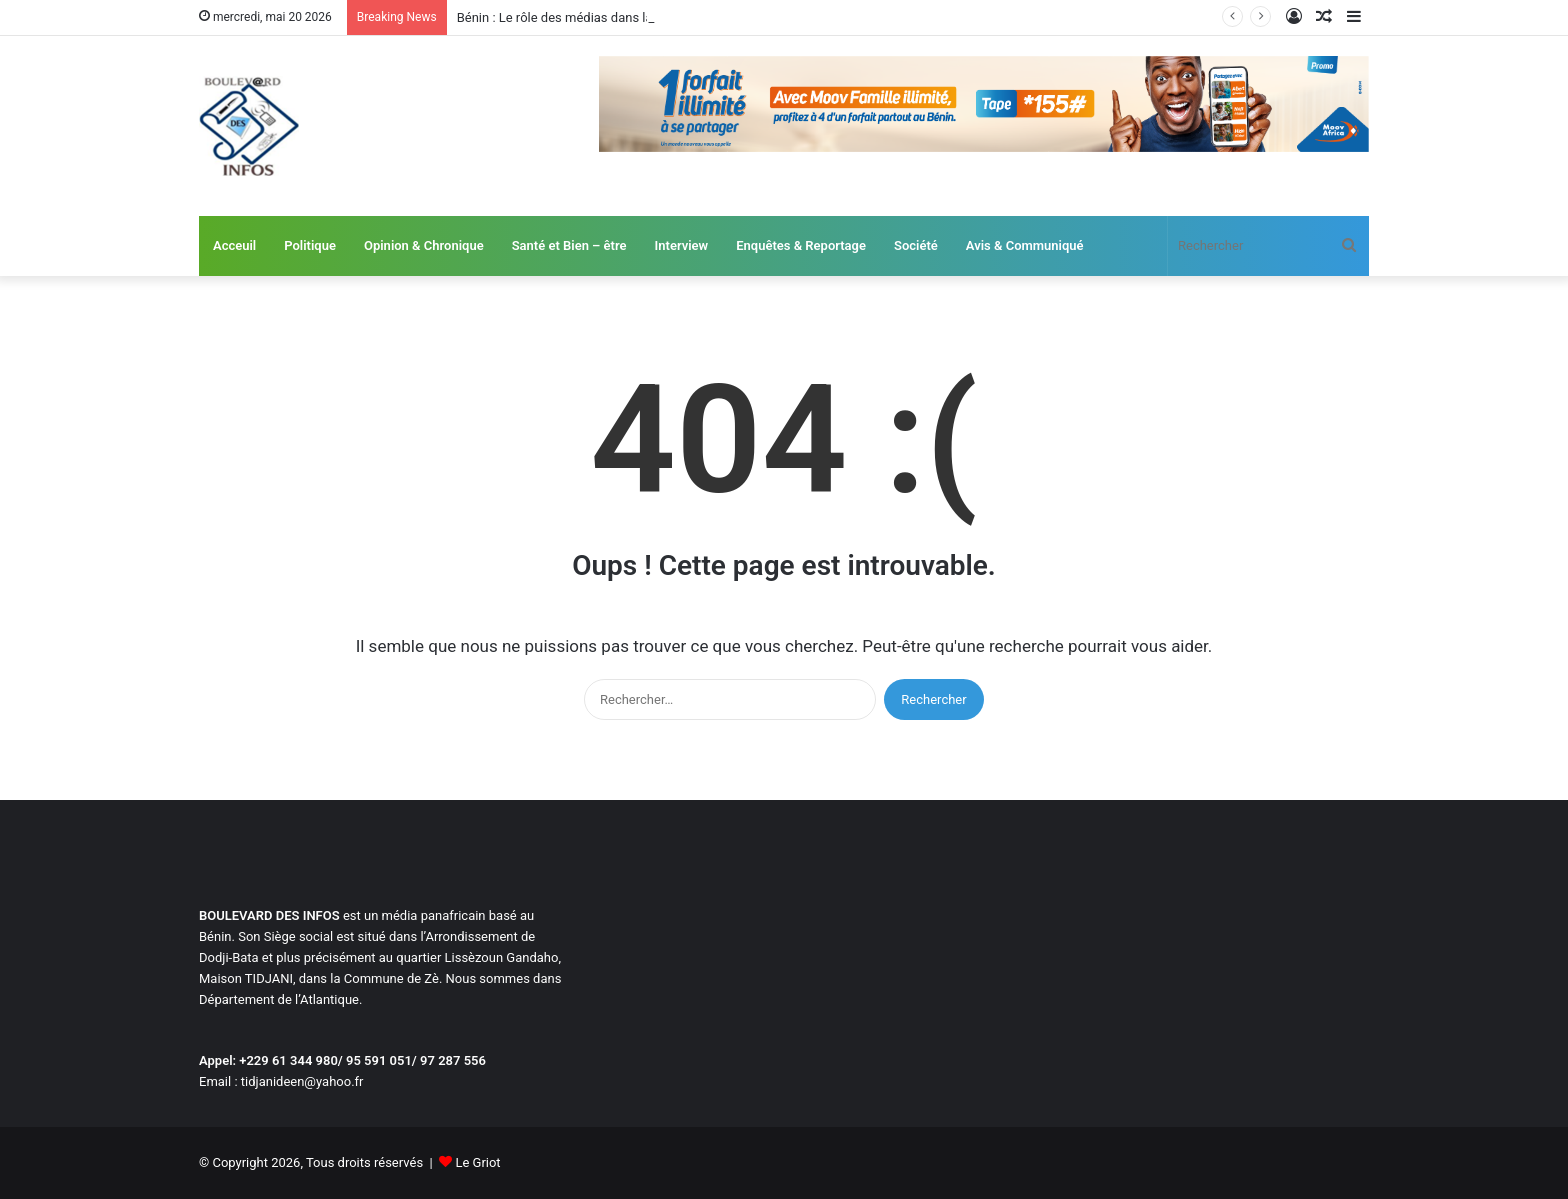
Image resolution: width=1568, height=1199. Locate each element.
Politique (310, 245)
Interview (682, 245)
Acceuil (234, 245)
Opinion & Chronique (424, 245)
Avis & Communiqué (1025, 245)
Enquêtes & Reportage (801, 245)
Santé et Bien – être (569, 245)
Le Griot (477, 1162)
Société (916, 245)
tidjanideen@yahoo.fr (302, 1081)
